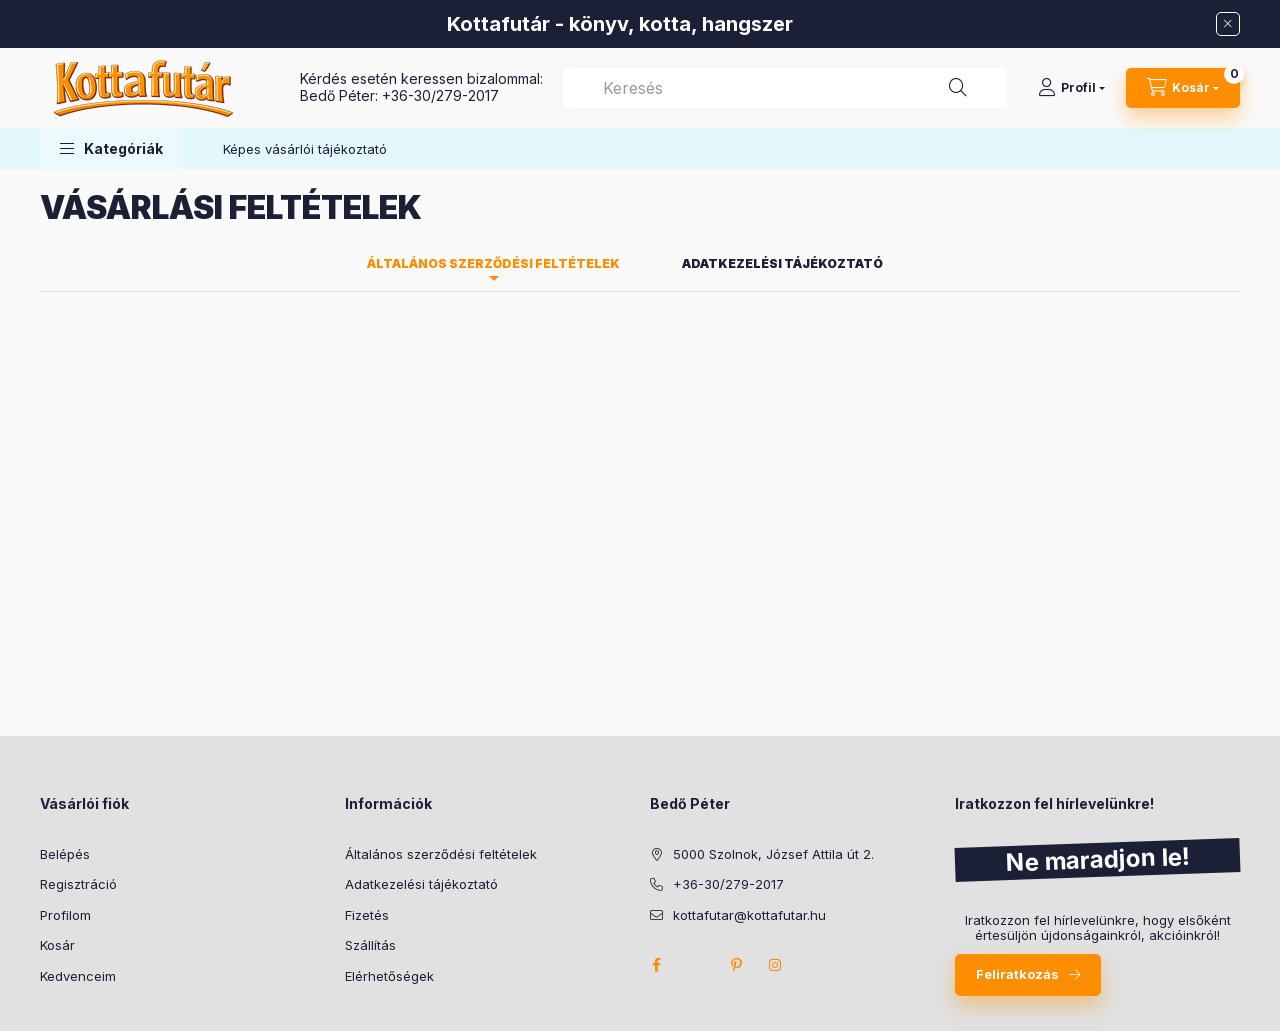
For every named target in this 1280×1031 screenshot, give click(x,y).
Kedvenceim (78, 976)
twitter (696, 965)
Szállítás (370, 945)
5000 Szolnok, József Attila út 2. (773, 854)
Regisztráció (78, 884)
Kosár (57, 945)
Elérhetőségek (389, 976)
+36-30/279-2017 (440, 95)
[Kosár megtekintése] (1183, 88)
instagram (776, 965)
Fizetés (367, 915)
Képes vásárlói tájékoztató (305, 149)
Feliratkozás (1017, 974)
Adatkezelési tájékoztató (421, 884)
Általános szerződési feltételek (441, 854)
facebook (656, 965)
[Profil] (1071, 88)
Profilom (65, 915)
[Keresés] (958, 88)
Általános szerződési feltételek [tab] (493, 263)
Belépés (65, 854)
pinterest (736, 965)
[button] (111, 148)
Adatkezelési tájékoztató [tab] (782, 263)
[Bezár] (1228, 24)
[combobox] (785, 88)
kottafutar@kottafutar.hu (749, 915)
